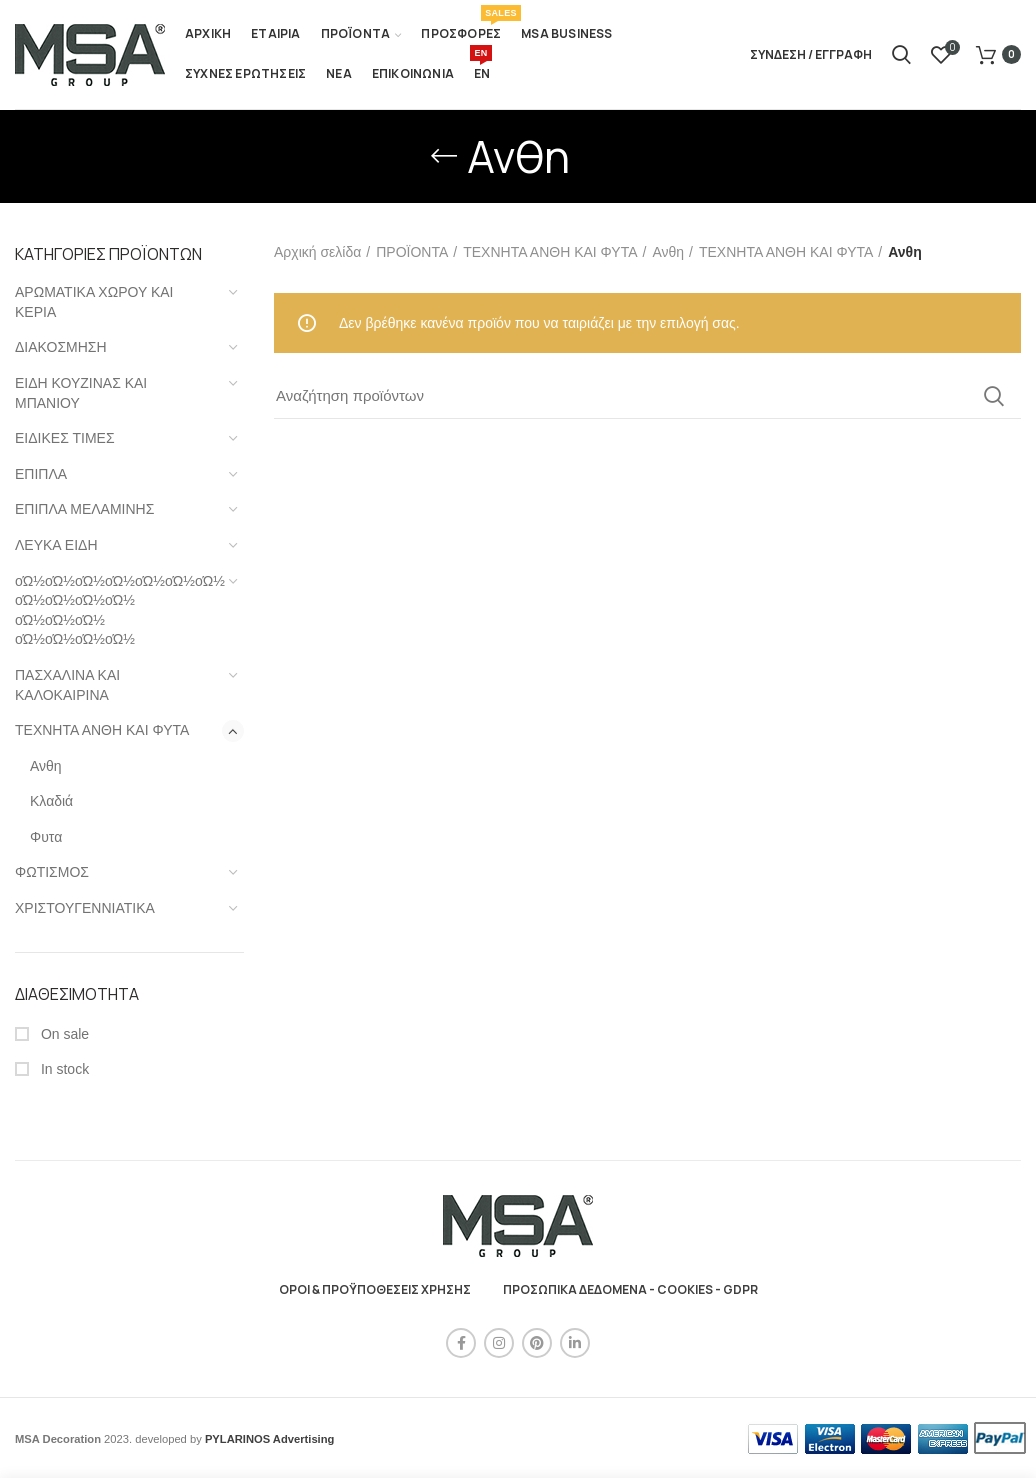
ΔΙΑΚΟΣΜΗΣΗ (61, 347)
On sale (63, 1034)
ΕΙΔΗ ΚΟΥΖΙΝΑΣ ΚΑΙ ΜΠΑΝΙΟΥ (81, 393)
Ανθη (46, 766)
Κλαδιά (51, 801)
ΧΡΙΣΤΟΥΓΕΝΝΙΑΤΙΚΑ (85, 908)
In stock (63, 1069)
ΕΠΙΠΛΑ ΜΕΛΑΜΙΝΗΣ (84, 509)
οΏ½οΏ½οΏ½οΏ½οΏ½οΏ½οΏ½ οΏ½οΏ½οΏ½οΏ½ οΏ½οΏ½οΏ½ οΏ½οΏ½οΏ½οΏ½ (117, 610)
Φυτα (46, 837)
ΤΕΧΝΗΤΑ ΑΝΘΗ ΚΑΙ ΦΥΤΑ (102, 730)
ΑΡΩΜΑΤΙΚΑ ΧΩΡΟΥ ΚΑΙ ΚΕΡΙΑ (94, 302)
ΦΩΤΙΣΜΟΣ (52, 872)
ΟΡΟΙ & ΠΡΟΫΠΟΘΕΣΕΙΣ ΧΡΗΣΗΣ (375, 1289)
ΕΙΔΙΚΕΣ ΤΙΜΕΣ (65, 438)
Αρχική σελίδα (317, 252)
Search (994, 396)
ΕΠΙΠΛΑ (41, 474)
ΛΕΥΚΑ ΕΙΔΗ (56, 545)
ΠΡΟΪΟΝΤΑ (412, 252)
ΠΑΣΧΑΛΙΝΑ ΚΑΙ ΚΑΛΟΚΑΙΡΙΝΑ (67, 685)
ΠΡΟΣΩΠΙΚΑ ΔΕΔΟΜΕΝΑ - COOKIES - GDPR (630, 1289)
